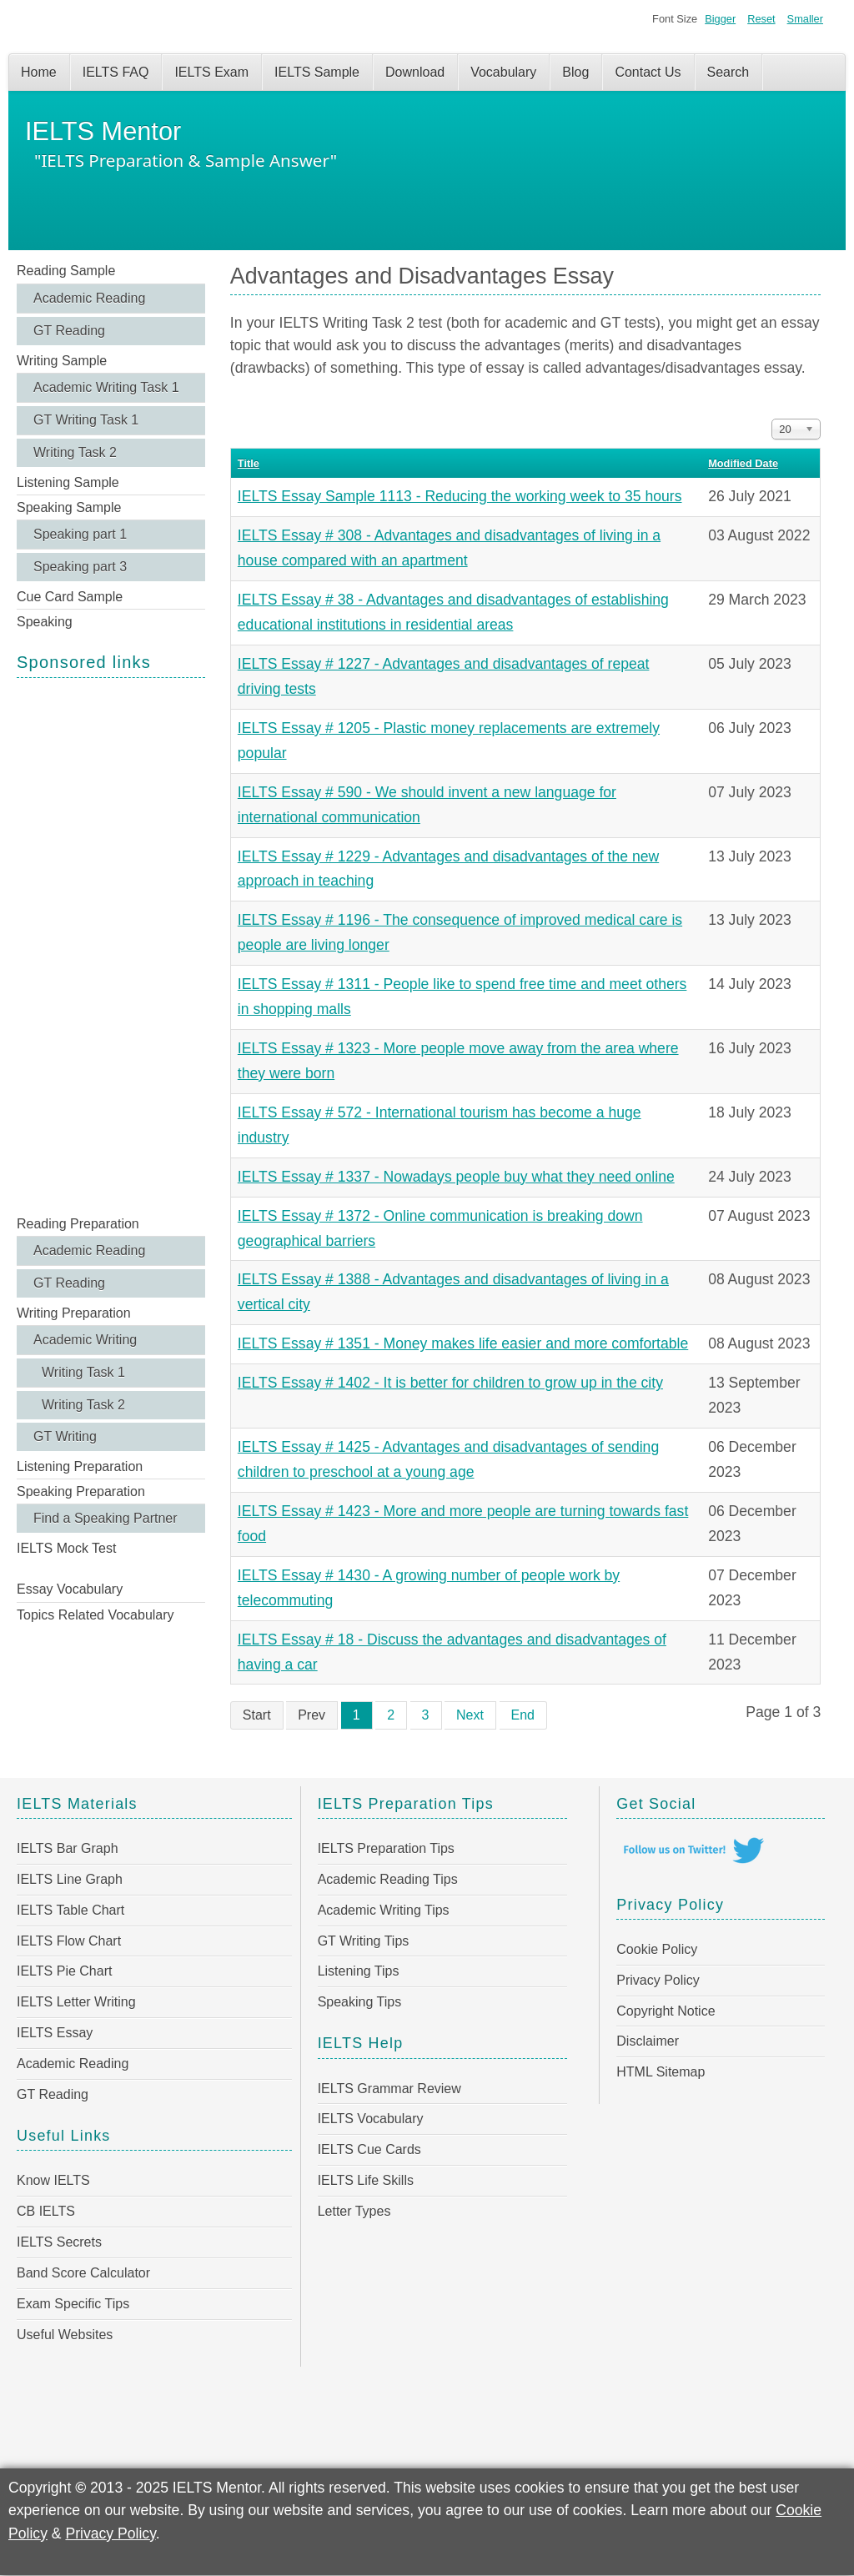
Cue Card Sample (70, 597)
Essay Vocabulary (70, 1589)
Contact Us (648, 72)
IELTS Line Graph (70, 1879)
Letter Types (354, 2211)
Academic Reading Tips (388, 1879)
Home (39, 72)
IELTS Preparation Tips (386, 1848)
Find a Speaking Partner (105, 1518)
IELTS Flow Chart (69, 1941)
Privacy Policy (658, 1980)
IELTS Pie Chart (64, 1971)
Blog (575, 72)
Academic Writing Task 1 (106, 387)
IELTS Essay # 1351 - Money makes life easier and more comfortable (463, 1343)
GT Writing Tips (363, 1941)
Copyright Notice (665, 2011)
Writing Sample (62, 361)
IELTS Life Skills (366, 2180)
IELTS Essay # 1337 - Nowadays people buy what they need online (456, 1176)
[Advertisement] (111, 945)
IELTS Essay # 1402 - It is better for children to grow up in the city (450, 1382)
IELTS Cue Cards (369, 2149)
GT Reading (69, 331)
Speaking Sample (69, 507)
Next (470, 1715)
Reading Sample (66, 271)
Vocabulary (503, 72)
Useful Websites (65, 2334)
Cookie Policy (656, 1949)
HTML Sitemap (660, 2072)
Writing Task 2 (75, 452)
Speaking (45, 622)
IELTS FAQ (116, 72)
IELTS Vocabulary (371, 2119)
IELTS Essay (55, 2033)
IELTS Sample (316, 72)
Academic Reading (89, 298)
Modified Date (743, 463)
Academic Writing (85, 1340)
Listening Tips (358, 1971)
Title (248, 463)
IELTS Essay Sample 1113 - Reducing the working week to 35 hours (460, 496)
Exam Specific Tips (73, 2304)
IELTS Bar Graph (67, 1848)
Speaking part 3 (80, 567)
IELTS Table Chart (70, 1910)
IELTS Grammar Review (389, 2088)
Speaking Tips (360, 2002)
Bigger (720, 19)
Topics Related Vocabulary (95, 1615)
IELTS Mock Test (66, 1548)
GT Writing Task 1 (85, 420)
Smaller (805, 19)
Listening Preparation (80, 1466)
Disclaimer (647, 2041)
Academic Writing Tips (384, 1910)
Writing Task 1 (83, 1372)
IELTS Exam (211, 72)
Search (728, 72)
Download (415, 72)
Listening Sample (68, 482)
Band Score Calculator (83, 2273)
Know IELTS (53, 2180)
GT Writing (65, 1436)
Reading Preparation (78, 1224)
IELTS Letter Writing (76, 2002)
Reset (761, 19)
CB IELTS (46, 2211)
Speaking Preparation (81, 1491)
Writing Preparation (74, 1313)
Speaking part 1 (80, 534)
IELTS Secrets (59, 2242)
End (523, 1715)
